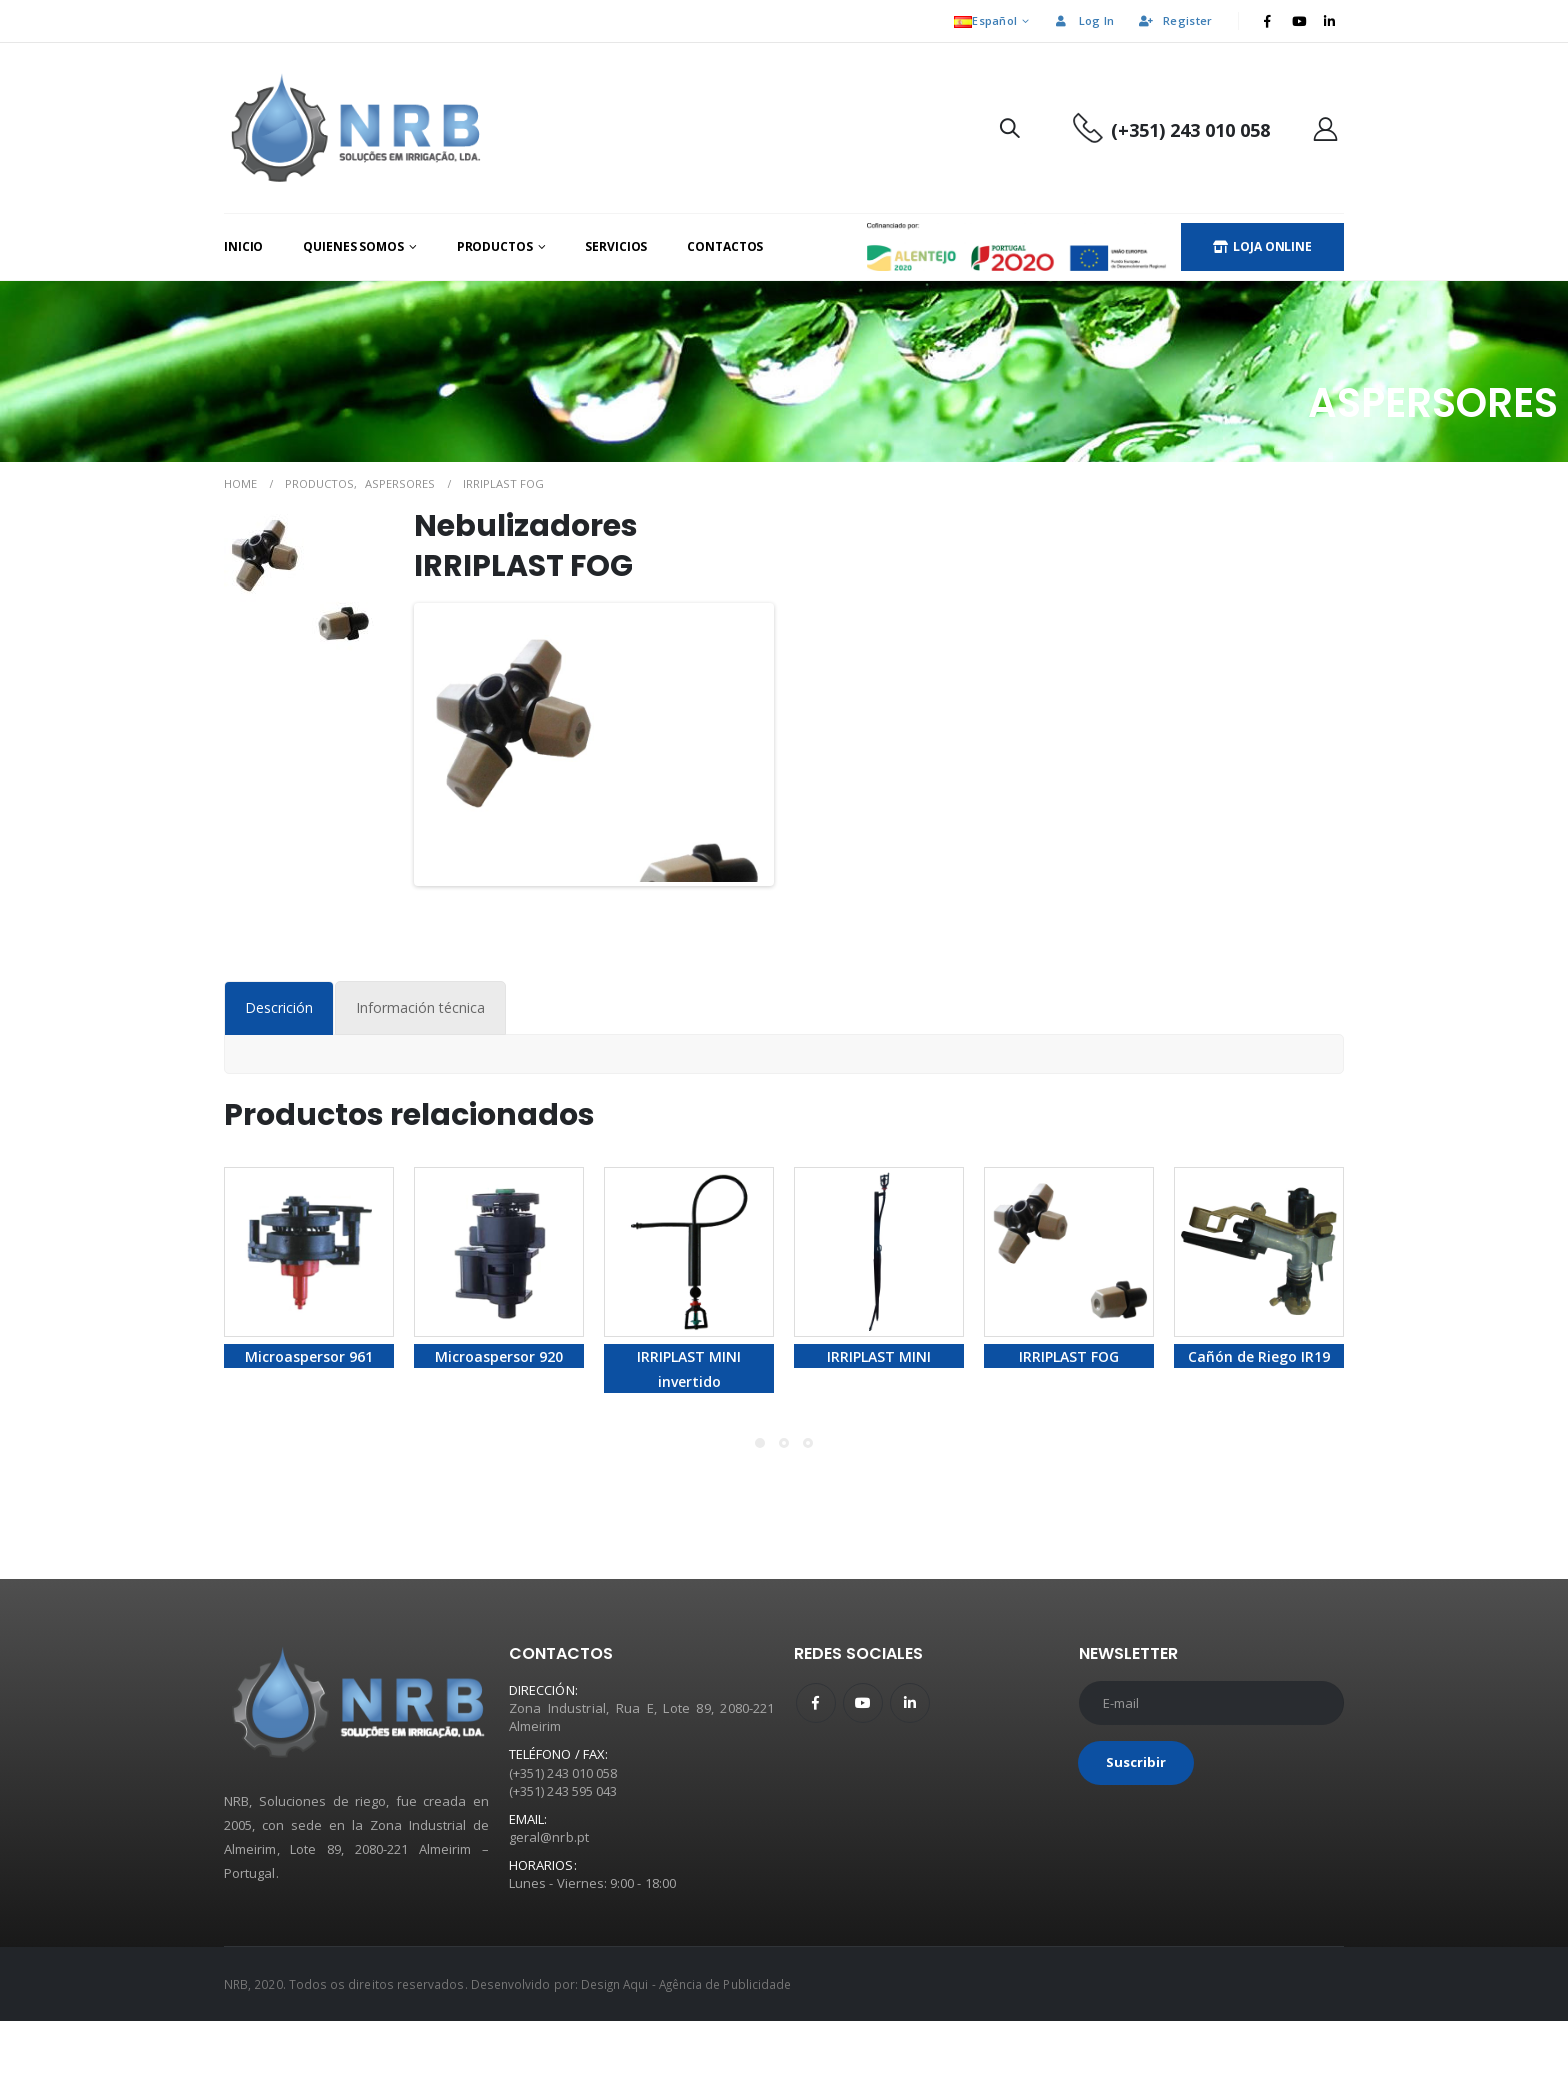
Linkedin (910, 1780)
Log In (1084, 20)
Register (1174, 20)
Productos (495, 246)
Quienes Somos (353, 246)
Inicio (243, 246)
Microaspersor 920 (499, 1434)
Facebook (816, 1780)
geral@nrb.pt (549, 1915)
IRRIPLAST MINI (879, 1434)
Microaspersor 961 (309, 1434)
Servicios (616, 246)
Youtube (863, 1780)
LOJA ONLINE (1262, 246)
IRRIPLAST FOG (1069, 1434)
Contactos (725, 246)
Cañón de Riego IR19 (1259, 1434)
